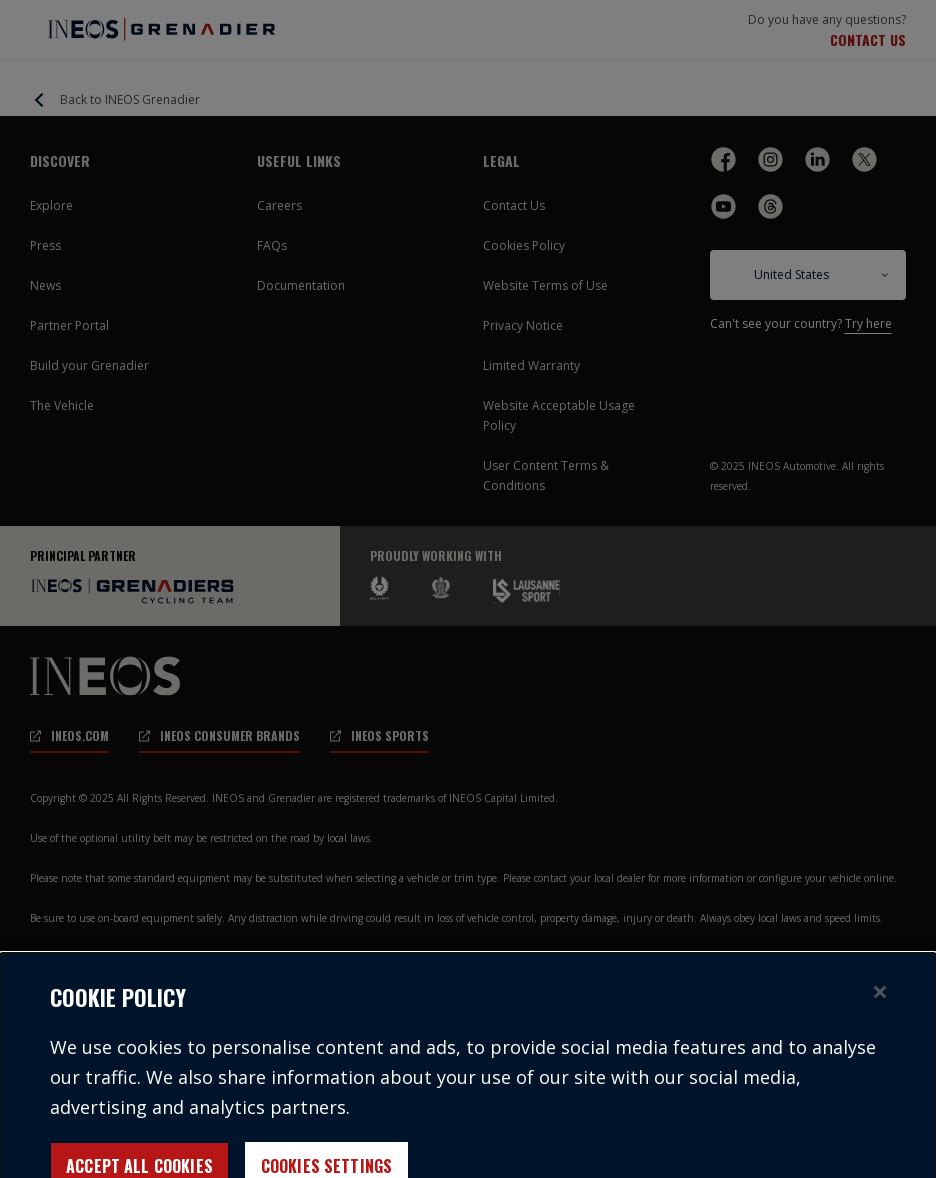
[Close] (880, 1007)
